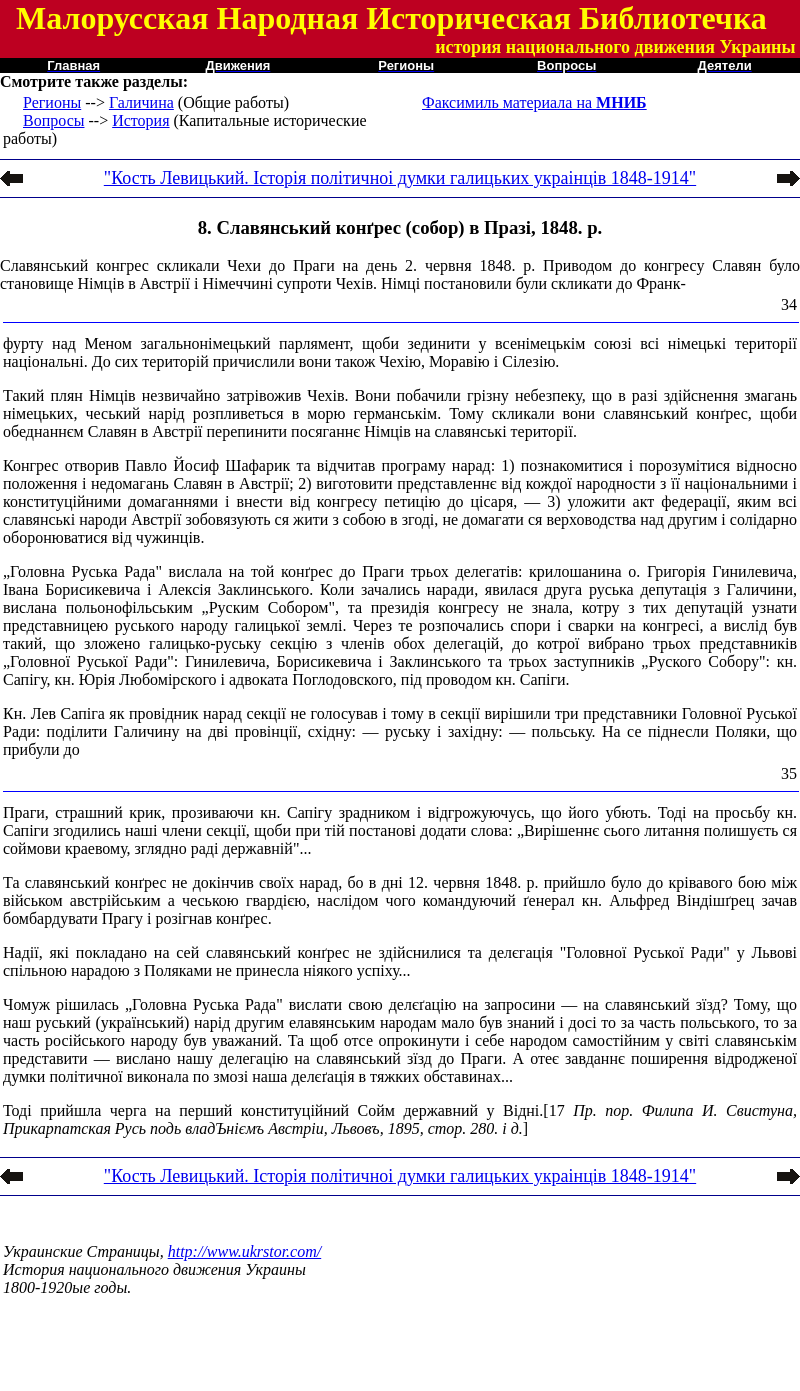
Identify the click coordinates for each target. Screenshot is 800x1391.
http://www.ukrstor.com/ (245, 1251)
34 (789, 304)
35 (789, 773)
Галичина (141, 102)
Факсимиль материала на (534, 102)
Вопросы (53, 120)
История (140, 120)
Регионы (52, 102)
